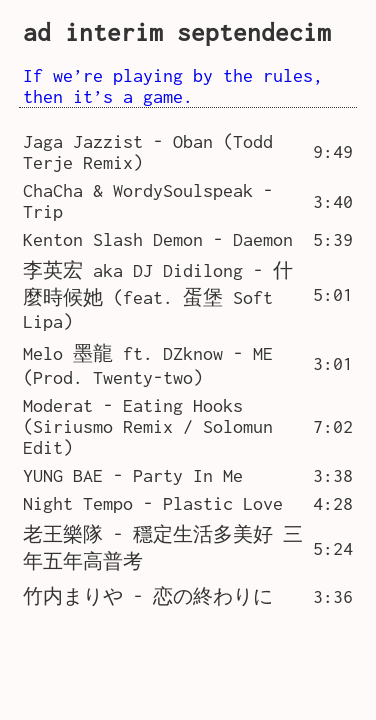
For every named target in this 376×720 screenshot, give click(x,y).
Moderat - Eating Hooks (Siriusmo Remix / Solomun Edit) (148, 426)
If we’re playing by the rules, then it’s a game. (173, 86)
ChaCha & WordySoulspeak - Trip (148, 201)
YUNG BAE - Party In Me (133, 475)
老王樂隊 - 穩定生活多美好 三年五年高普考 (163, 548)
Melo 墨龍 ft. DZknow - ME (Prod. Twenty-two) (148, 365)
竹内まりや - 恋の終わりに (148, 596)
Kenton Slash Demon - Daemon (158, 239)
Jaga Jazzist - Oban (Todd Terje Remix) (148, 152)
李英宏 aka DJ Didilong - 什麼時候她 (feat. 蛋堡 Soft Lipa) (158, 296)
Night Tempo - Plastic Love (153, 503)
